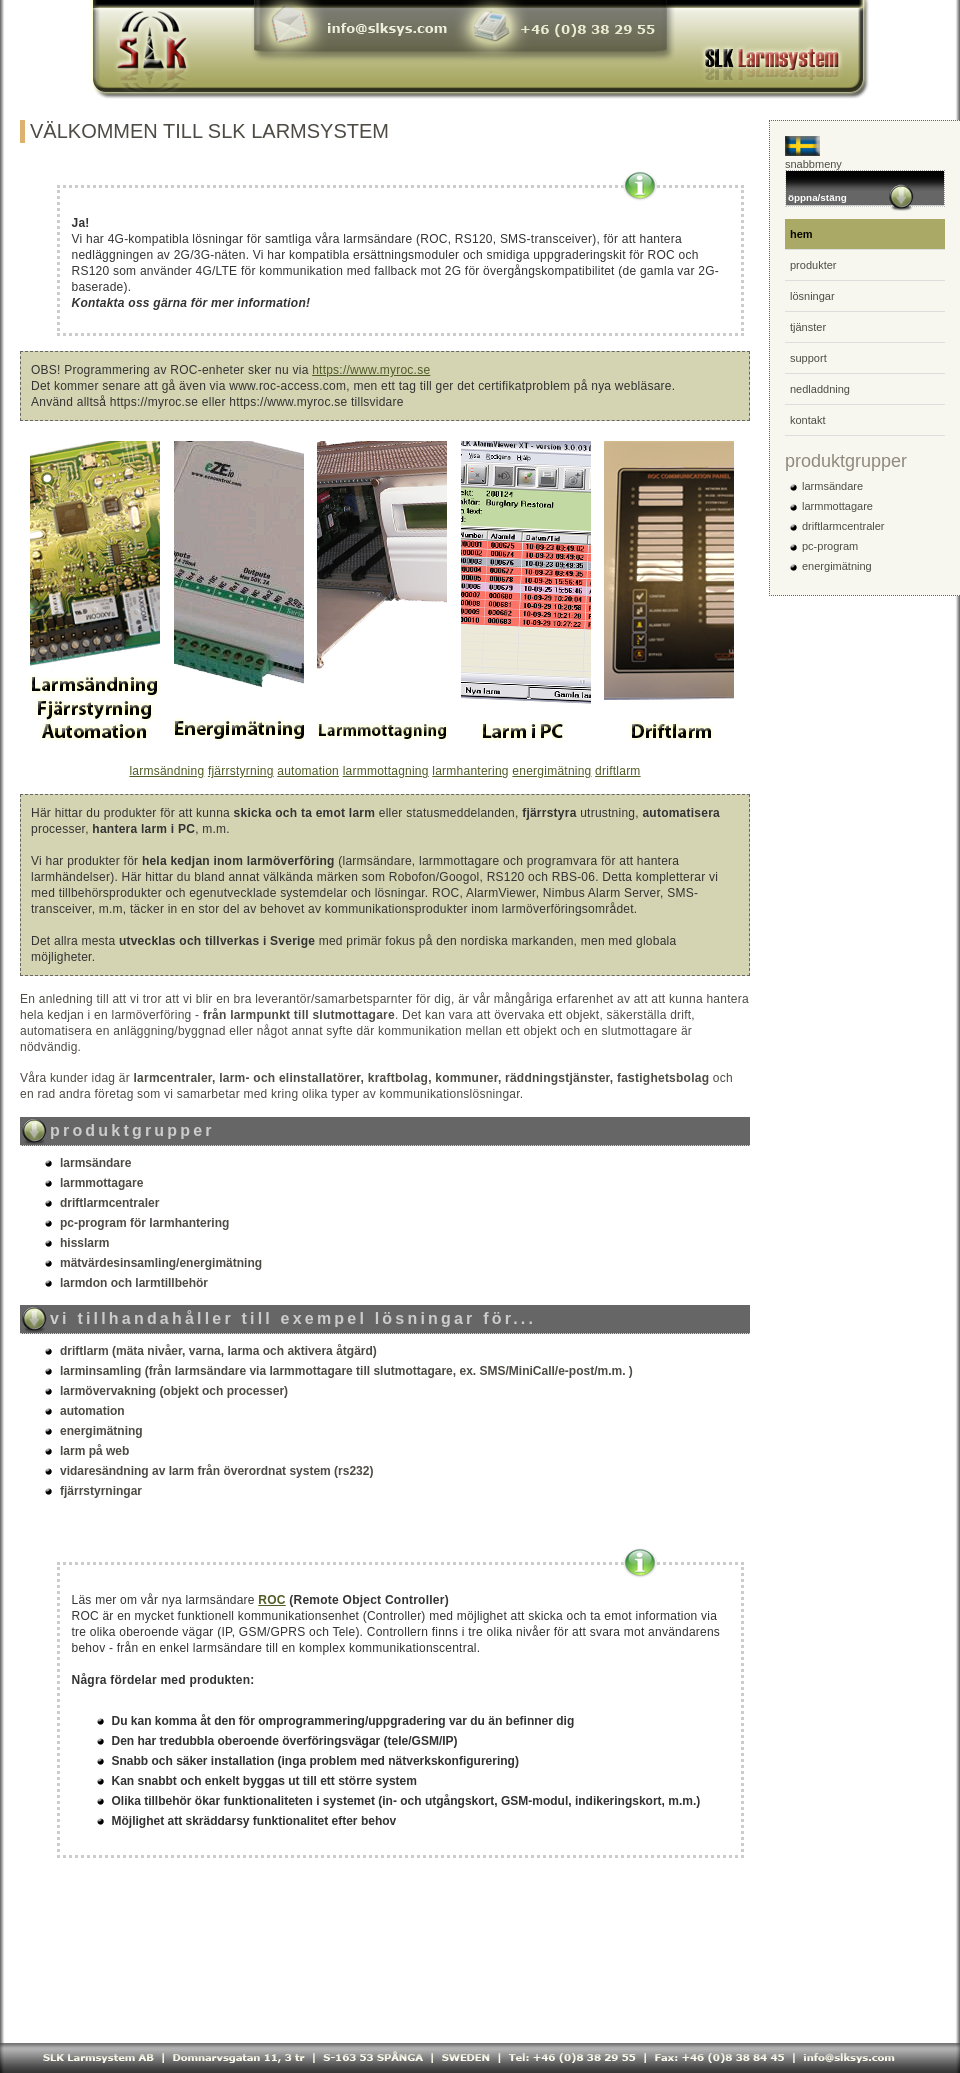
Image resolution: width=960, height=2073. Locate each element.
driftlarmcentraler (843, 526)
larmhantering (470, 771)
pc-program (830, 546)
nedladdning (820, 389)
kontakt (807, 420)
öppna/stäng (851, 194)
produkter (813, 265)
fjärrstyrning (241, 771)
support (808, 358)
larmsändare (832, 486)
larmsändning (166, 771)
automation (308, 771)
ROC (271, 1600)
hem (801, 234)
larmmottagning (386, 771)
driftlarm (618, 771)
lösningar (812, 296)
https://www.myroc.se (371, 370)
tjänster (808, 327)
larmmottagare (837, 506)
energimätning (551, 771)
